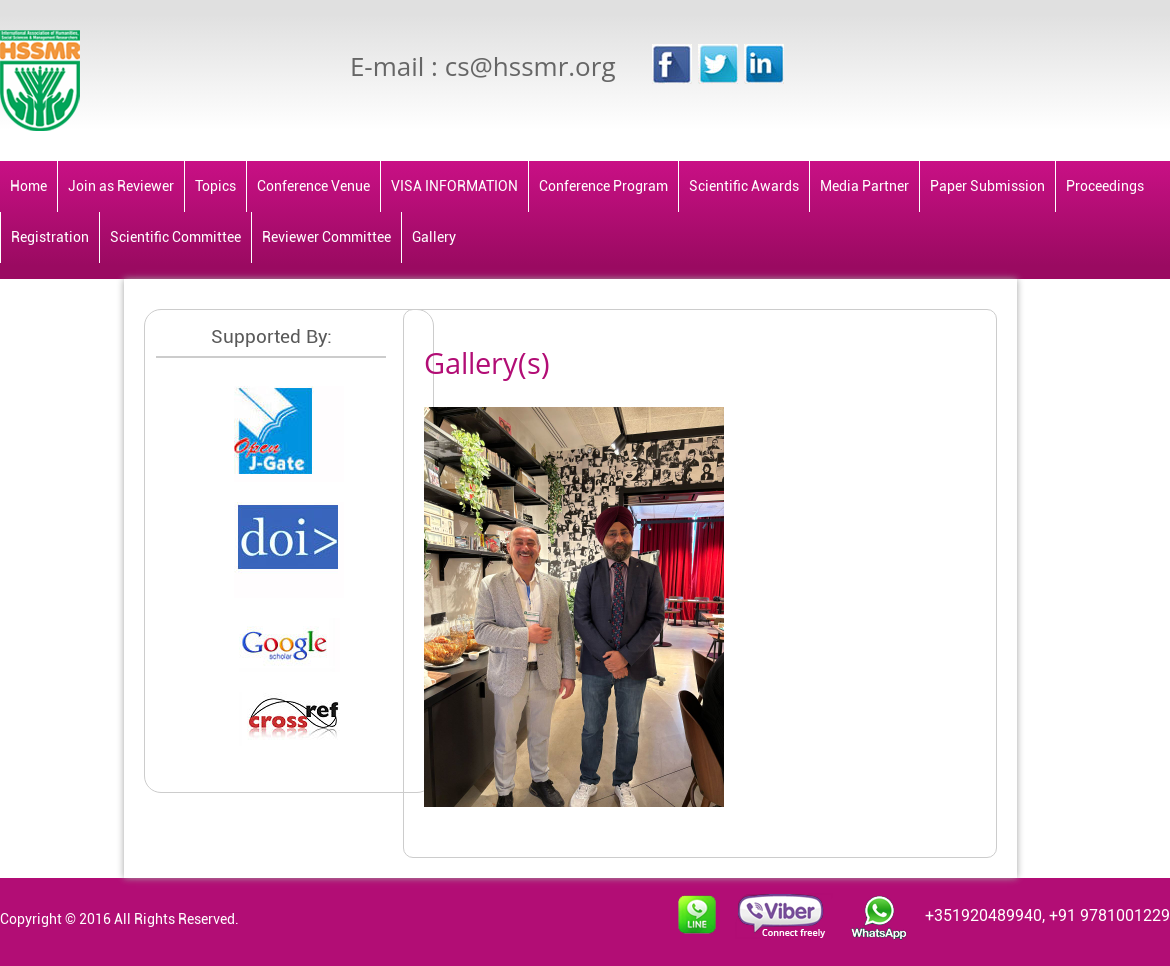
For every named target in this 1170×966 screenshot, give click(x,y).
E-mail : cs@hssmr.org (483, 66)
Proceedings (1105, 186)
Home (28, 186)
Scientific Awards (744, 186)
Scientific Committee (175, 237)
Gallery (434, 237)
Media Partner (864, 186)
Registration (50, 237)
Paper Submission (987, 186)
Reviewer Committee (326, 237)
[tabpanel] (639, 602)
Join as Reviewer (121, 186)
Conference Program (603, 186)
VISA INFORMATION (454, 186)
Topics (215, 186)
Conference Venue (313, 186)
